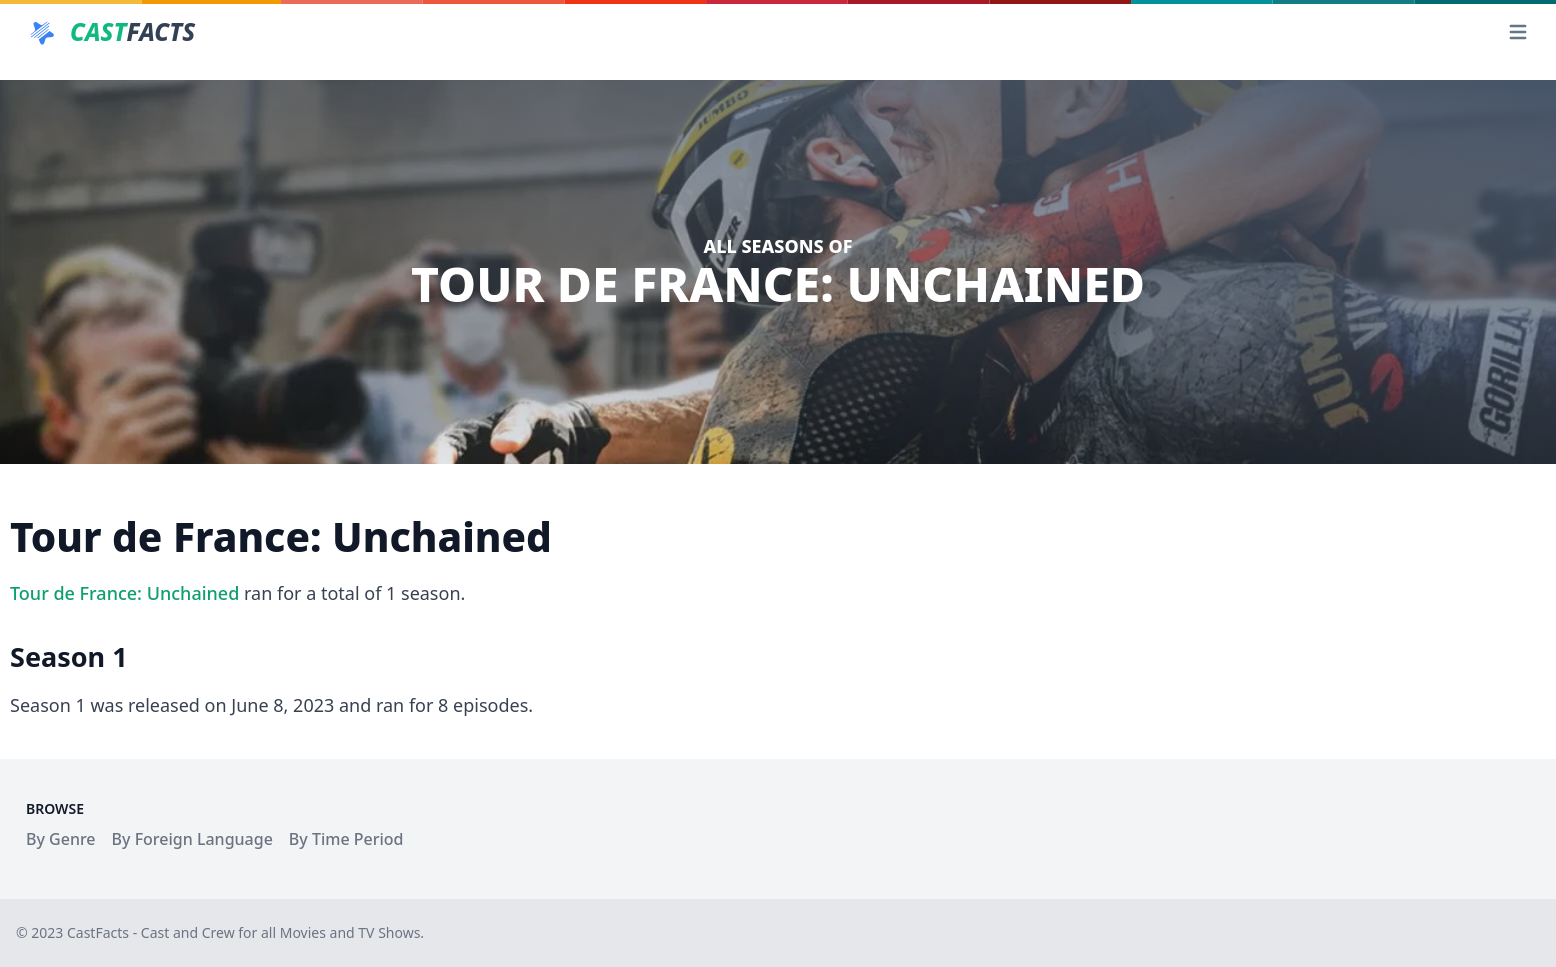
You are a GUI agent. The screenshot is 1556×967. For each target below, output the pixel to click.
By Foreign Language (192, 839)
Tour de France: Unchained (124, 593)
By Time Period (346, 839)
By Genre (61, 839)
